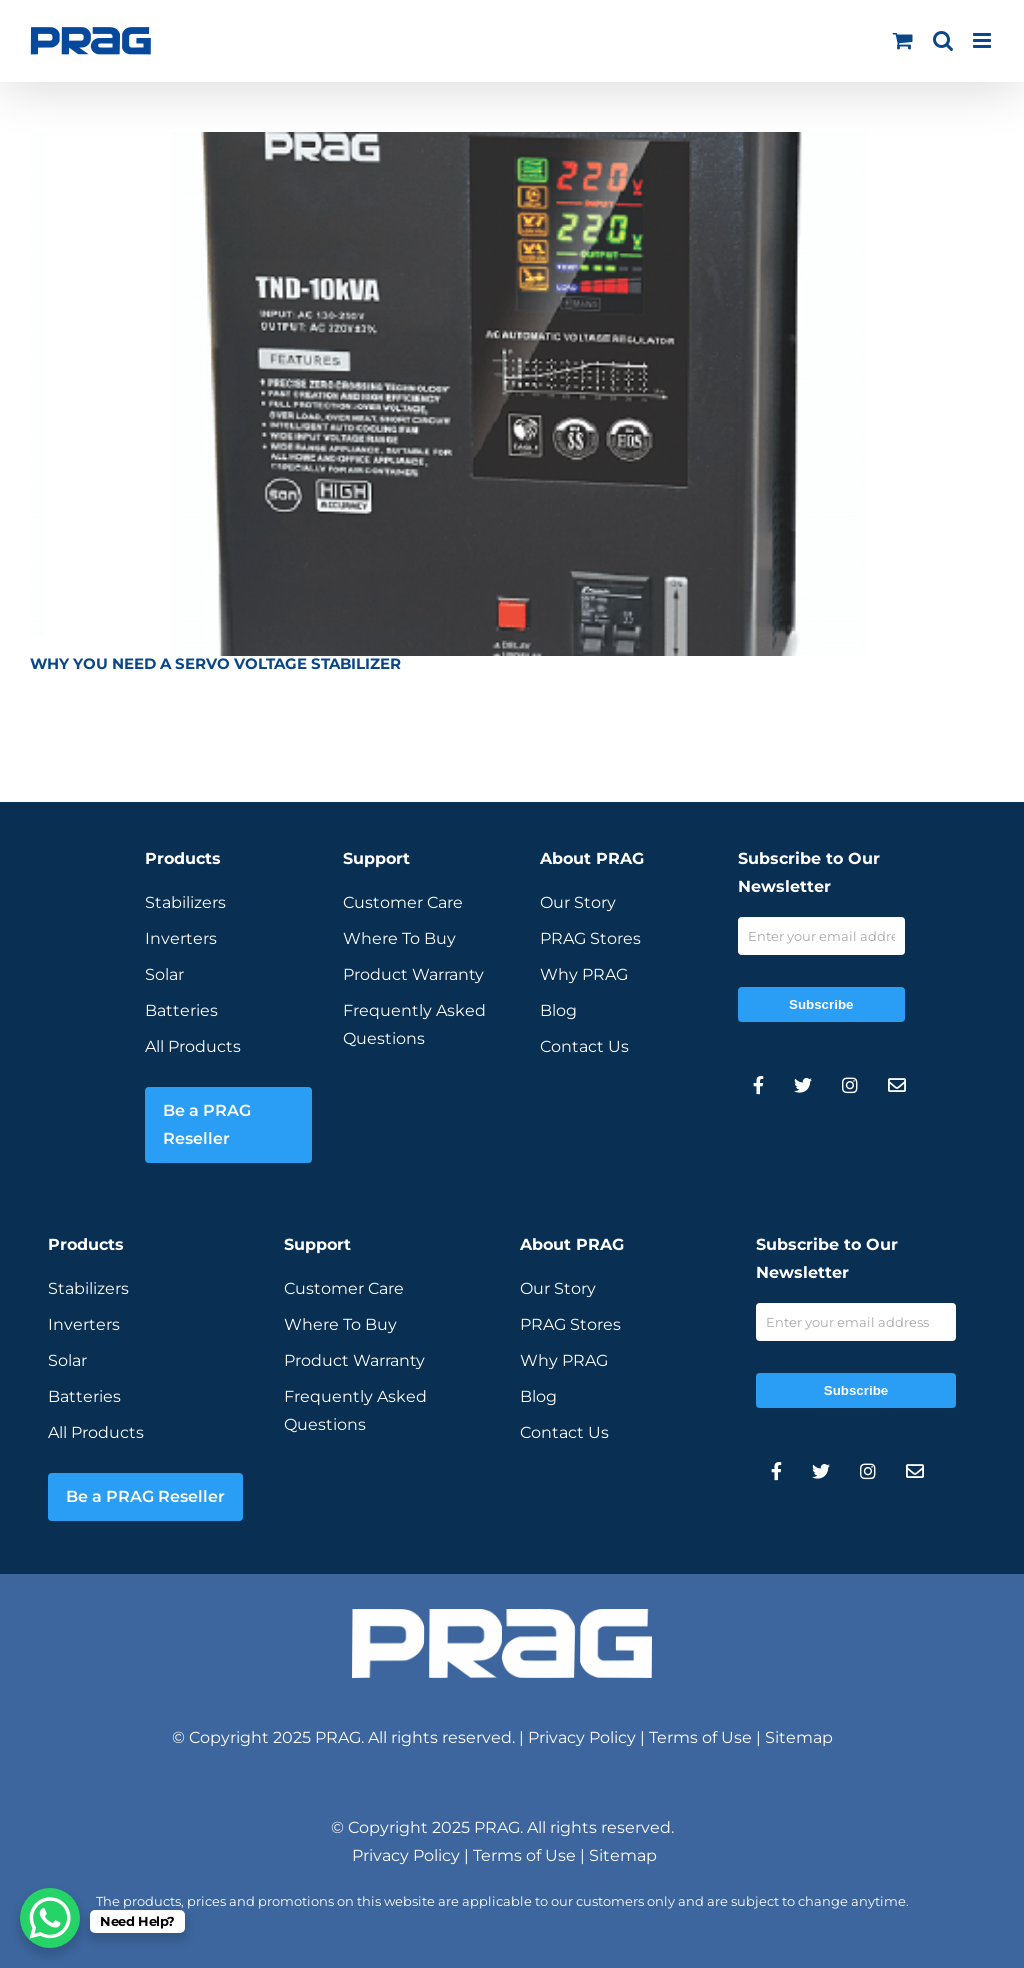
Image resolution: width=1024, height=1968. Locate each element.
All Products (193, 1046)
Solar (164, 974)
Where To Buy (399, 938)
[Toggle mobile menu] (983, 40)
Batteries (181, 1010)
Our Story (578, 902)
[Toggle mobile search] (943, 40)
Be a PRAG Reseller (207, 1124)
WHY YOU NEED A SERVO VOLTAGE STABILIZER (215, 663)
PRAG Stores (590, 938)
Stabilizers (185, 902)
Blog (558, 1010)
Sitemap (799, 1737)
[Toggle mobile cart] (903, 40)
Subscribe (821, 1004)
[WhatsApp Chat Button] (50, 1918)
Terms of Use (700, 1737)
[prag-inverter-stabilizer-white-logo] (502, 1616)
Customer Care (403, 902)
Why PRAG (584, 974)
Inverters (181, 938)
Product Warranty (413, 974)
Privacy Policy (582, 1737)
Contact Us (584, 1046)
